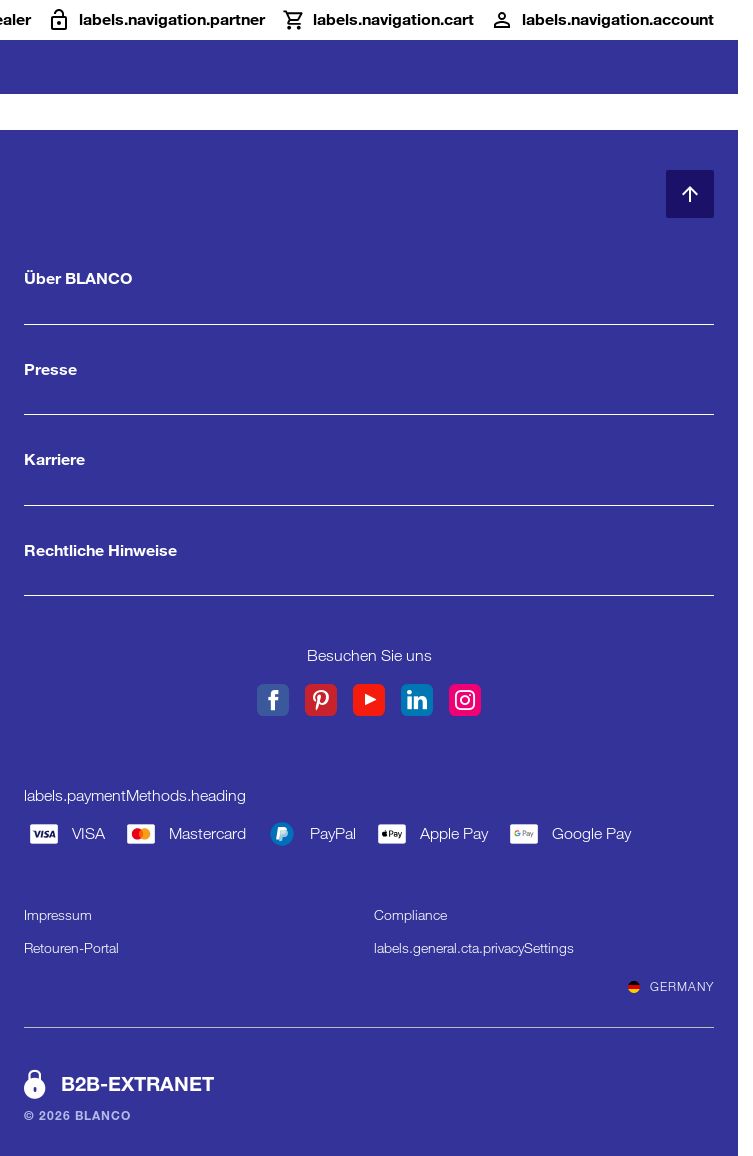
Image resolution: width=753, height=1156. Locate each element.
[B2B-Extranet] (156, 20)
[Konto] (602, 20)
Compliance (410, 915)
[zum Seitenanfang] (690, 194)
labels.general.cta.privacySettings (474, 948)
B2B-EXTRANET (137, 1084)
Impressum (58, 915)
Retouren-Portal (71, 948)
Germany (671, 987)
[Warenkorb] (377, 20)
